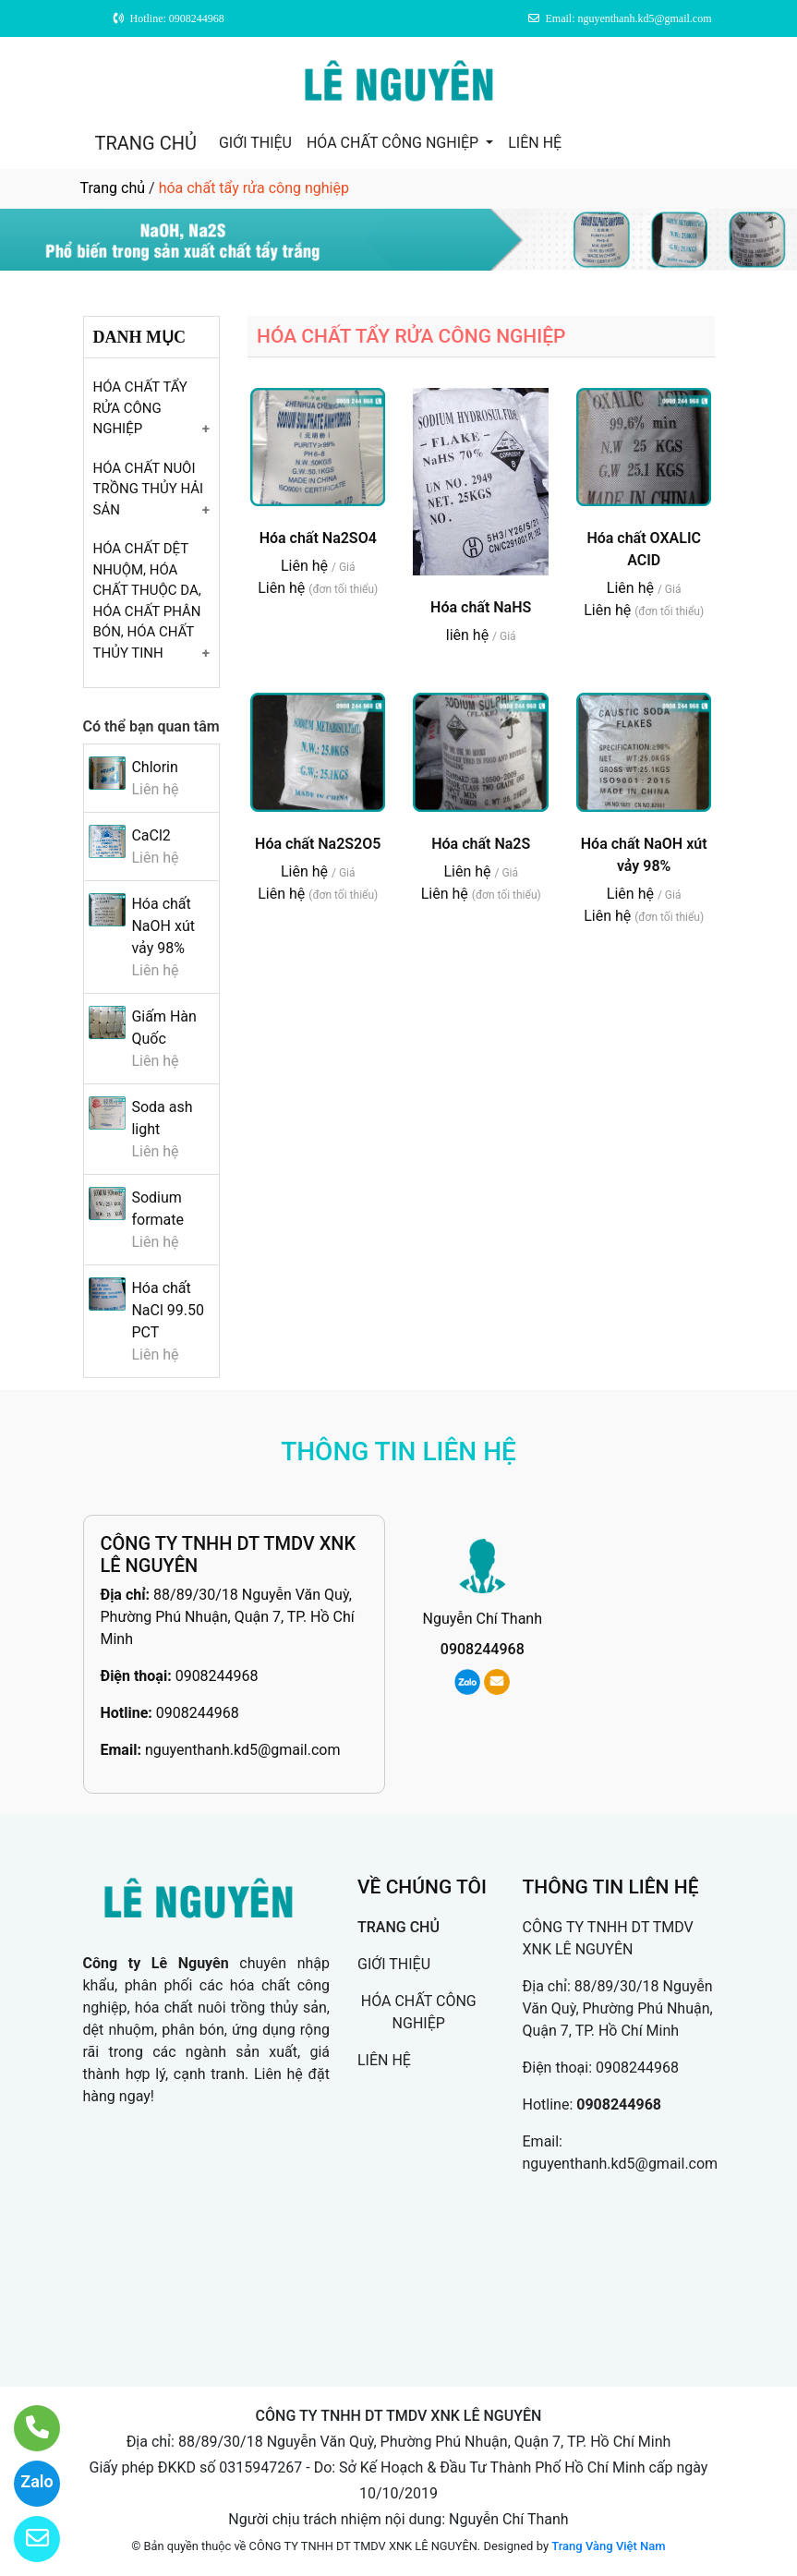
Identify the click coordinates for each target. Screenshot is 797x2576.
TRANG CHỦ (146, 143)
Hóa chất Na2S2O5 (317, 844)
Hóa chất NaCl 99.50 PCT (167, 1310)
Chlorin (154, 767)
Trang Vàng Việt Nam (608, 2546)
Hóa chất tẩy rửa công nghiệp (140, 408)
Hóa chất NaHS (480, 607)
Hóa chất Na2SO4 (318, 538)
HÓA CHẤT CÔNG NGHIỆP (394, 142)
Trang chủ (113, 188)
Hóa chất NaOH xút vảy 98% (163, 926)
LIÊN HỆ (535, 142)
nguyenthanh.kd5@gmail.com (243, 1750)
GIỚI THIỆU (255, 142)
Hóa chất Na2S (480, 844)
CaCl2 (150, 835)
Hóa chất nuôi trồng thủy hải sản (148, 489)
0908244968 (217, 1676)
